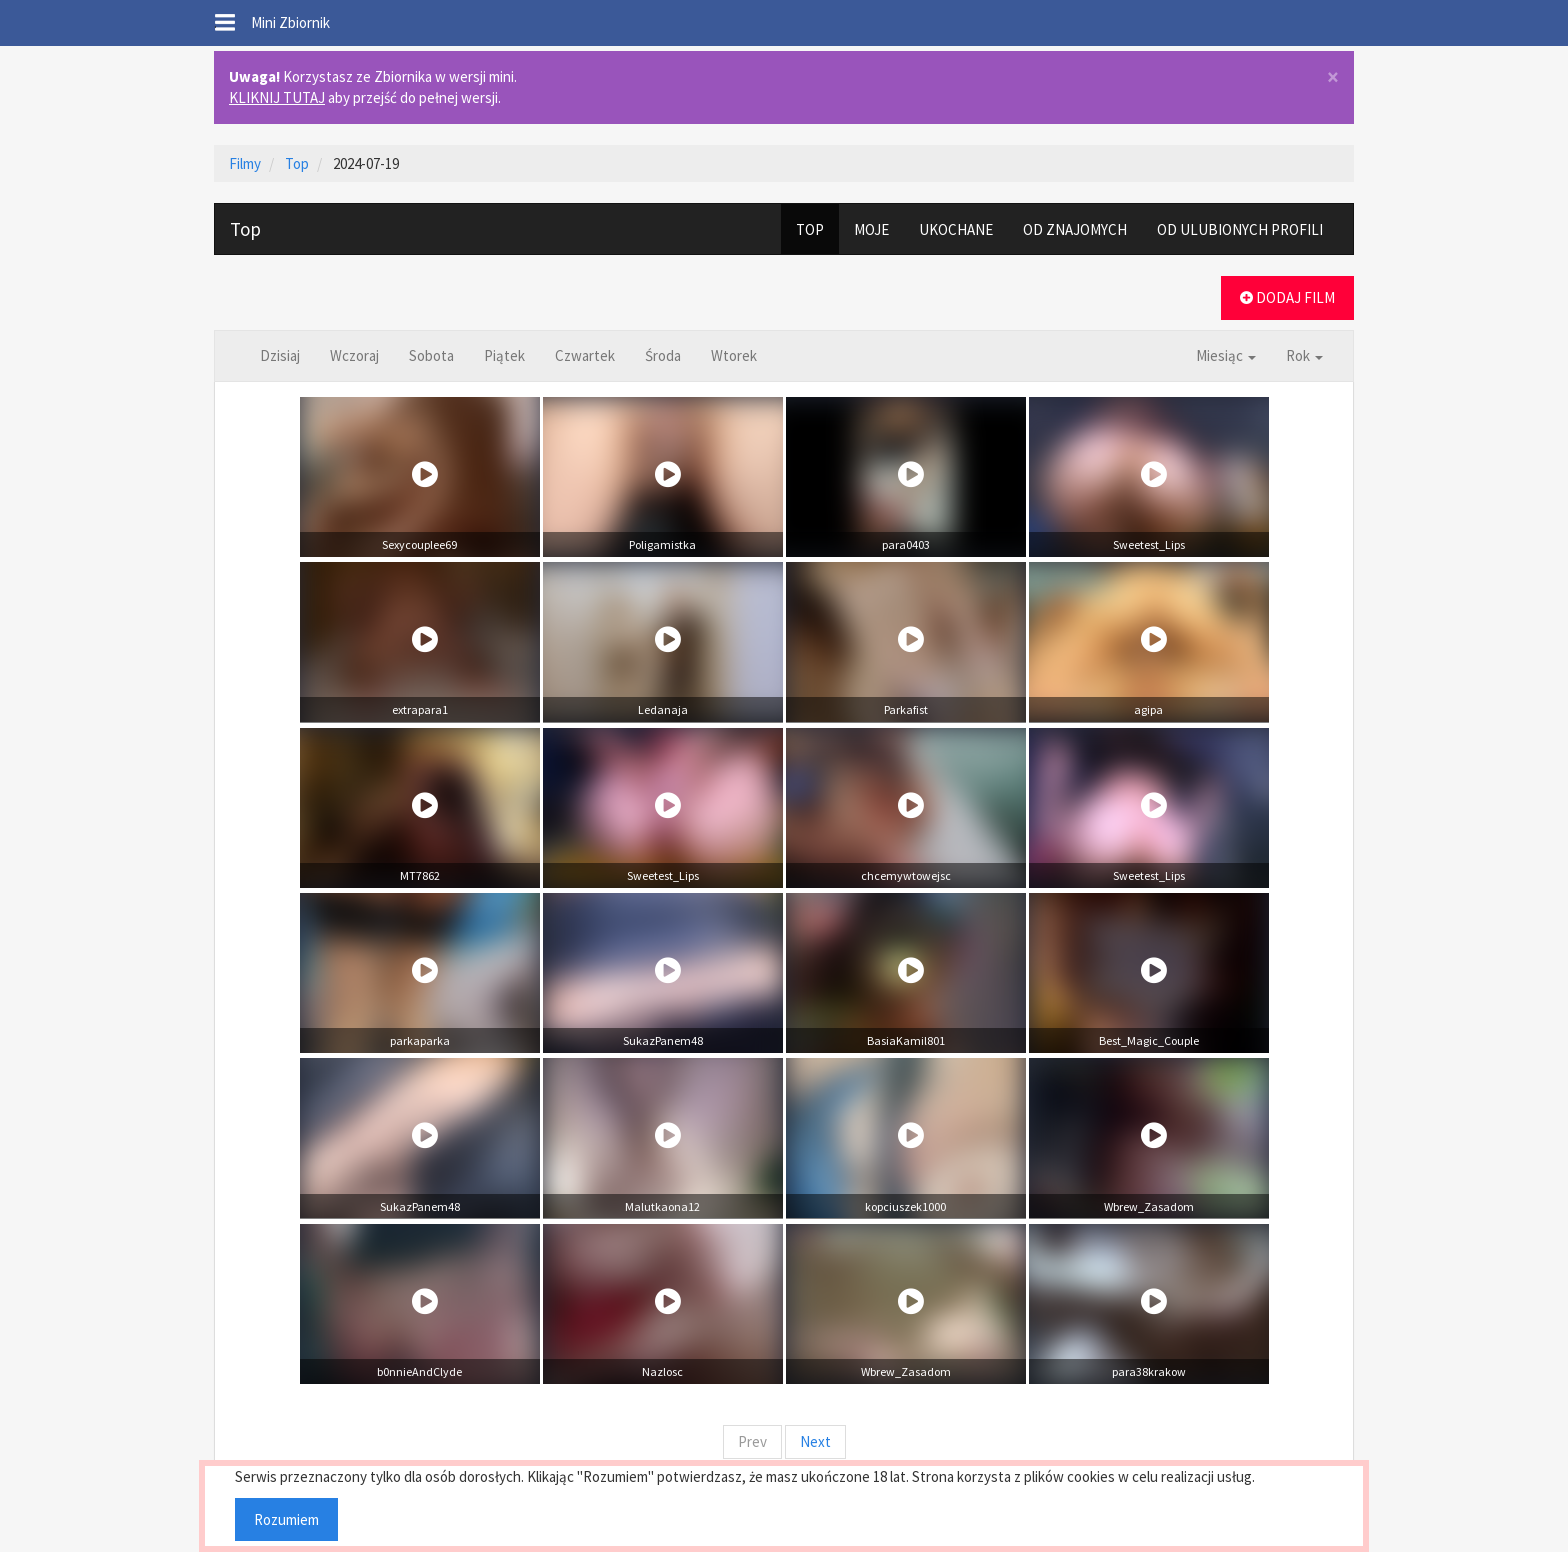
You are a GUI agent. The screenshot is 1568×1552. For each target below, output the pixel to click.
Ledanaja (663, 709)
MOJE (871, 229)
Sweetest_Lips (1149, 544)
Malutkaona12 (662, 1206)
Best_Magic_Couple (1149, 1040)
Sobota (431, 355)
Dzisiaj (280, 355)
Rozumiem (286, 1519)
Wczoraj (354, 355)
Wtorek (734, 355)
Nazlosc (662, 1371)
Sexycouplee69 (419, 544)
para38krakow (1149, 1371)
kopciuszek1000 (905, 1206)
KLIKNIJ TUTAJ (277, 97)
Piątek (504, 355)
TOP (810, 229)
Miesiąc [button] (1226, 355)
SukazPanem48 (663, 1040)
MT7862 (420, 875)
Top (245, 229)
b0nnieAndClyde (419, 1371)
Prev (752, 1441)
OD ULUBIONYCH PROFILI (1240, 229)
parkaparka (420, 1040)
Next (815, 1441)
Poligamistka (662, 544)
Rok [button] (1304, 355)
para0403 (906, 544)
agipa (1148, 709)
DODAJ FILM (1287, 297)
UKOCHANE (956, 229)
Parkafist (906, 709)
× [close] (1333, 77)
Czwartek (585, 355)
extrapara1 (420, 709)
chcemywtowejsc (906, 875)
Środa (663, 355)
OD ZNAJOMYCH (1075, 229)
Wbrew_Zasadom (1149, 1206)
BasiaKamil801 (906, 1040)
